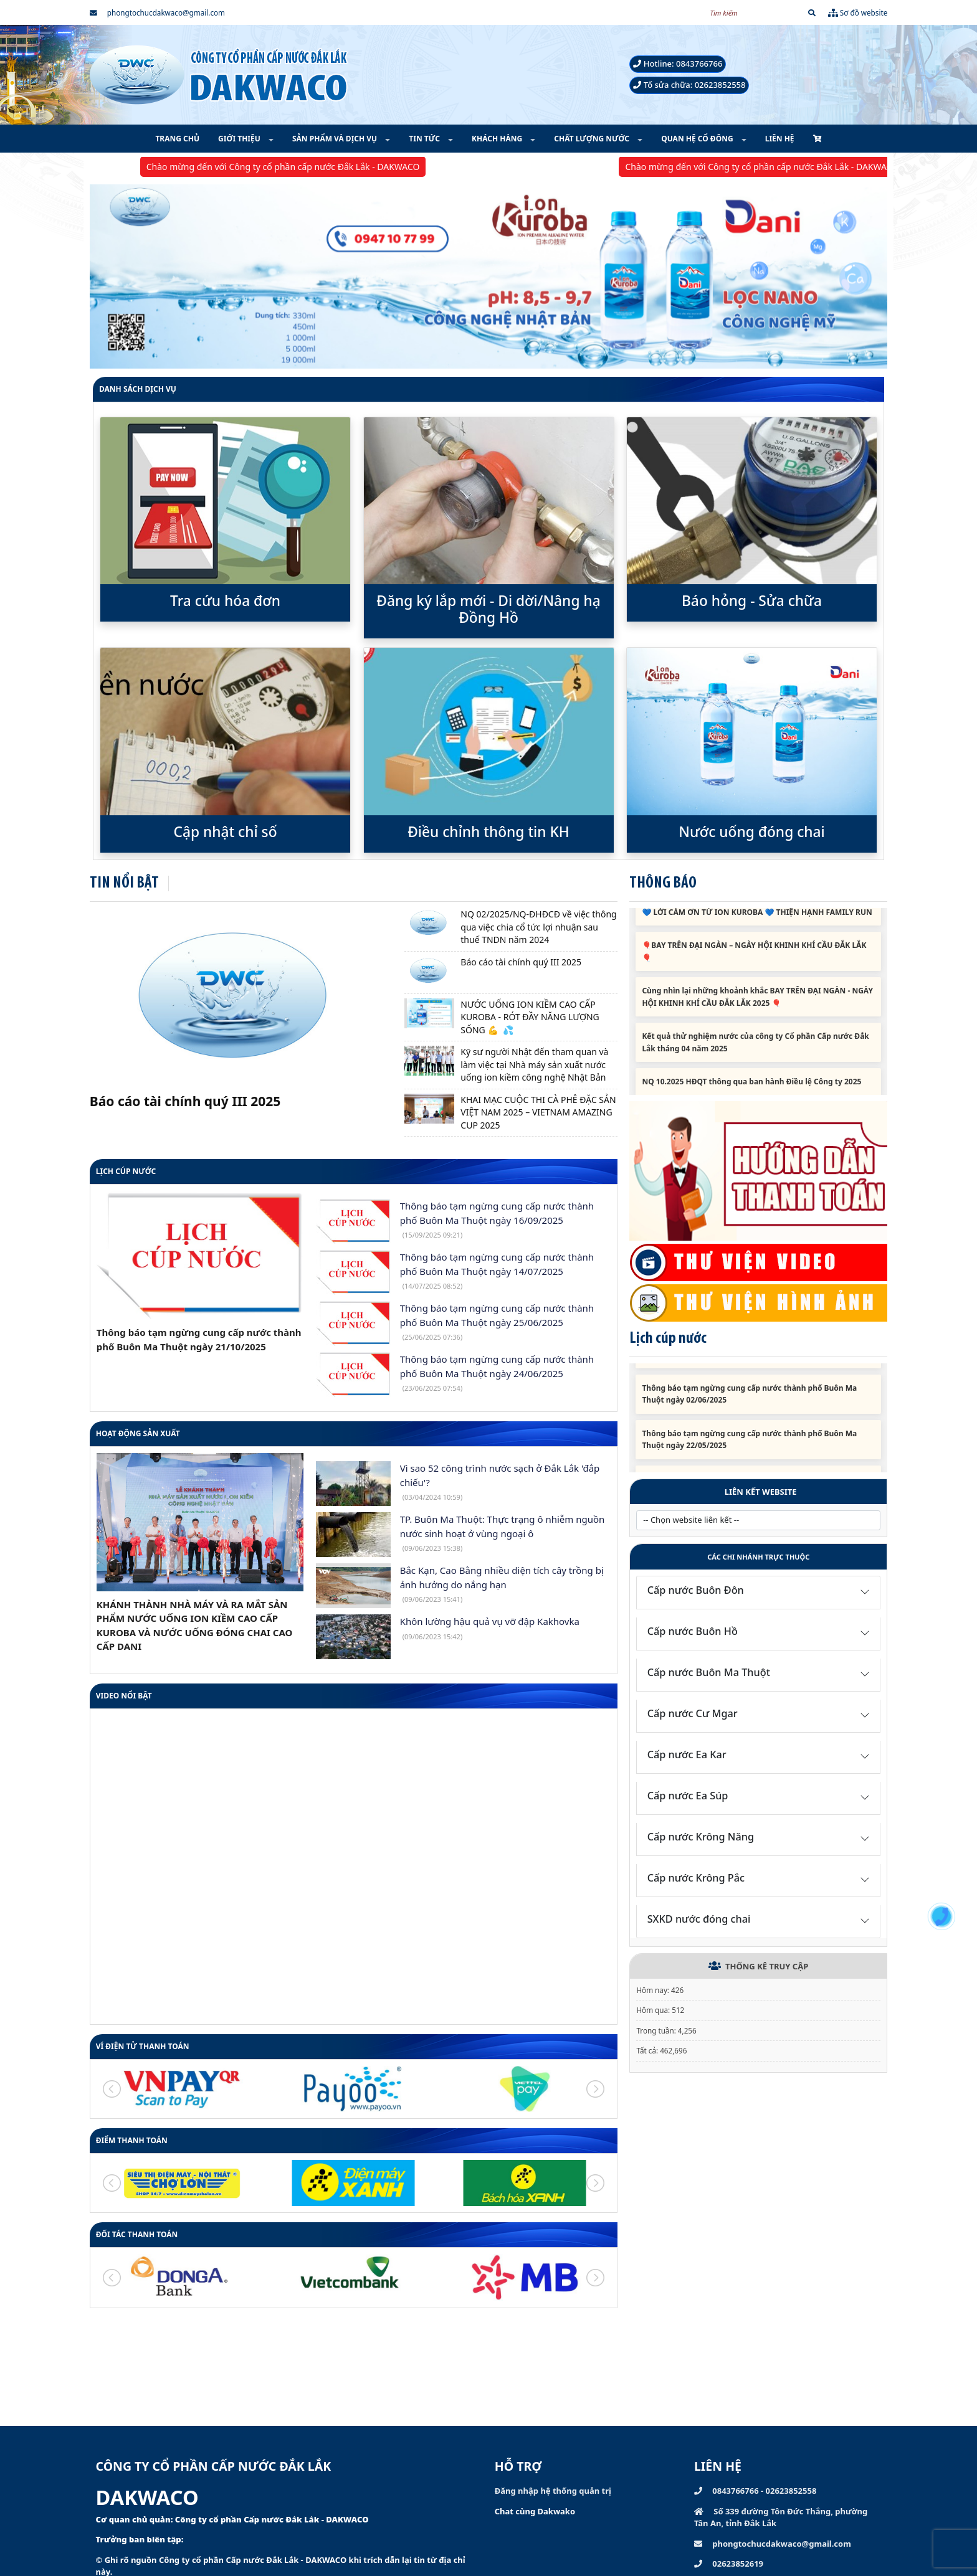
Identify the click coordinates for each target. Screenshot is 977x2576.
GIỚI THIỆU (240, 138)
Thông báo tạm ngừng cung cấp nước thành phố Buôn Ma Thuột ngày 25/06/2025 (497, 1322)
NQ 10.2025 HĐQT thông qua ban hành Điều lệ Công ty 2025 (751, 1092)
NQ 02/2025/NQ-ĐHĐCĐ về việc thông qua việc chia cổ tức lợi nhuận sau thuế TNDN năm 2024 (538, 926)
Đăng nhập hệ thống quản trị (553, 2490)
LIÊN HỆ (779, 138)
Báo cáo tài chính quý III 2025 (185, 1101)
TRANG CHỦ (177, 138)
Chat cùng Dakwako (535, 2511)
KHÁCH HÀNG (498, 138)
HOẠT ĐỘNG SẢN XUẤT (138, 1433)
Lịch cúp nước (126, 1171)
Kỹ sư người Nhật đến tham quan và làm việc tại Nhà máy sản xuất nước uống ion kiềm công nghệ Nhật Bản (534, 1064)
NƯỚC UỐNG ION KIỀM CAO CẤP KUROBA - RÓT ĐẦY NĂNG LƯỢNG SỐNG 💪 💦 (529, 1017)
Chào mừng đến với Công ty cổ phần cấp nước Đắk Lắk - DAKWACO (300, 167)
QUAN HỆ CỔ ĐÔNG (698, 138)
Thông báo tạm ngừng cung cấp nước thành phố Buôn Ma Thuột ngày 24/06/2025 (497, 1373)
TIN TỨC (425, 138)
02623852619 (728, 2563)
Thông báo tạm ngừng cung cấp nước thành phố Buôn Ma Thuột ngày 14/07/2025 (497, 1270)
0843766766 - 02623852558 (755, 2490)
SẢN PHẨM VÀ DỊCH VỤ (335, 138)
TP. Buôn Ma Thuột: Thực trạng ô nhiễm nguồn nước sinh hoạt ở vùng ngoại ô (502, 1533)
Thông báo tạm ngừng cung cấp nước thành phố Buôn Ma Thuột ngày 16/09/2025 (497, 1219)
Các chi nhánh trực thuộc (758, 1556)
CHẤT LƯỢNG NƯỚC (592, 138)
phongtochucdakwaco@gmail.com (157, 12)
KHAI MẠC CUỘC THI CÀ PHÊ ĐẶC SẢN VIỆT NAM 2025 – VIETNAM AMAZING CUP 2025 (538, 1112)
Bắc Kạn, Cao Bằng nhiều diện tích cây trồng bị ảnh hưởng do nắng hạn (502, 1584)
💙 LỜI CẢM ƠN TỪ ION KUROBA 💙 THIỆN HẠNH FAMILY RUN (757, 922)
